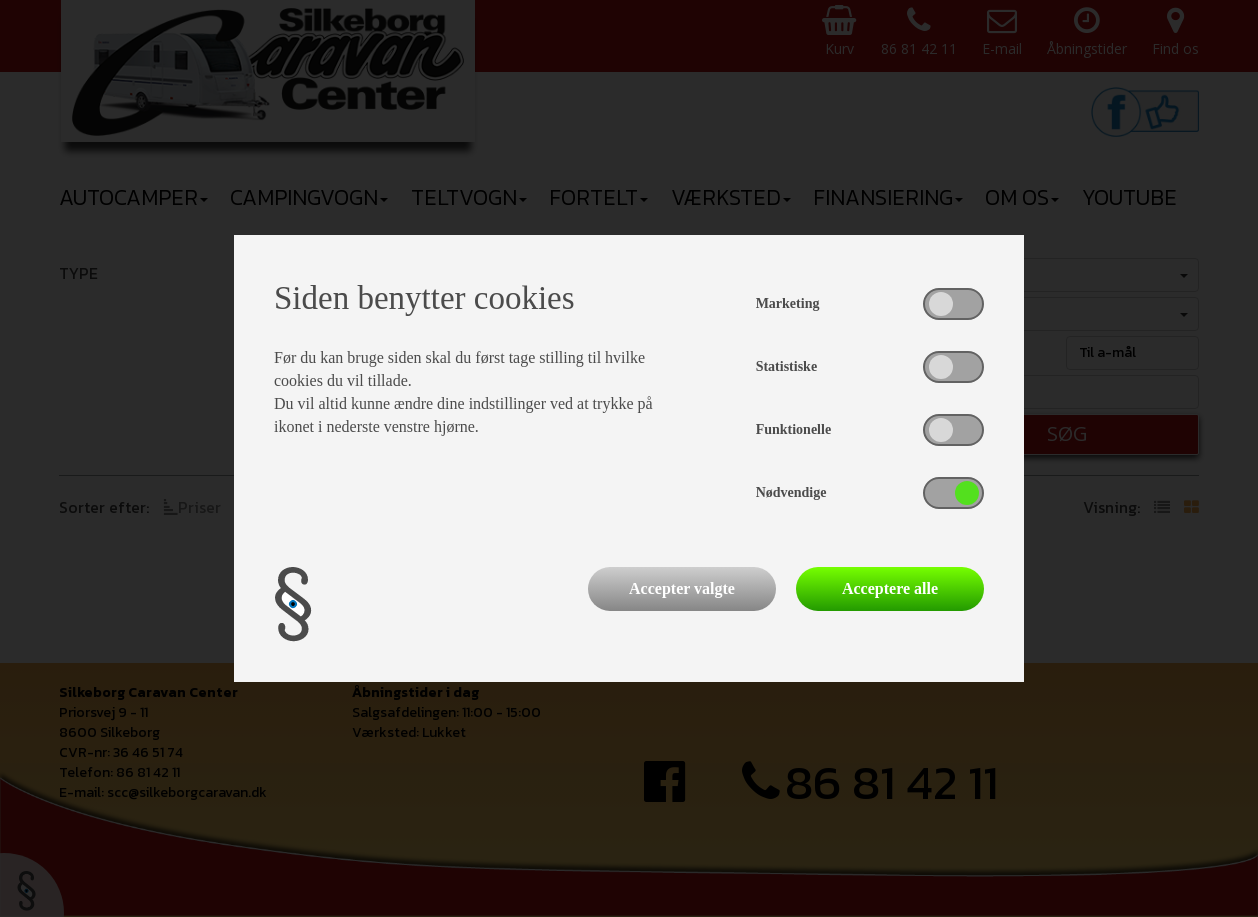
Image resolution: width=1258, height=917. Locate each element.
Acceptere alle (890, 588)
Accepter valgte (682, 588)
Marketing (788, 303)
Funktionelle (793, 429)
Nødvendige (791, 492)
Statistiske (786, 366)
